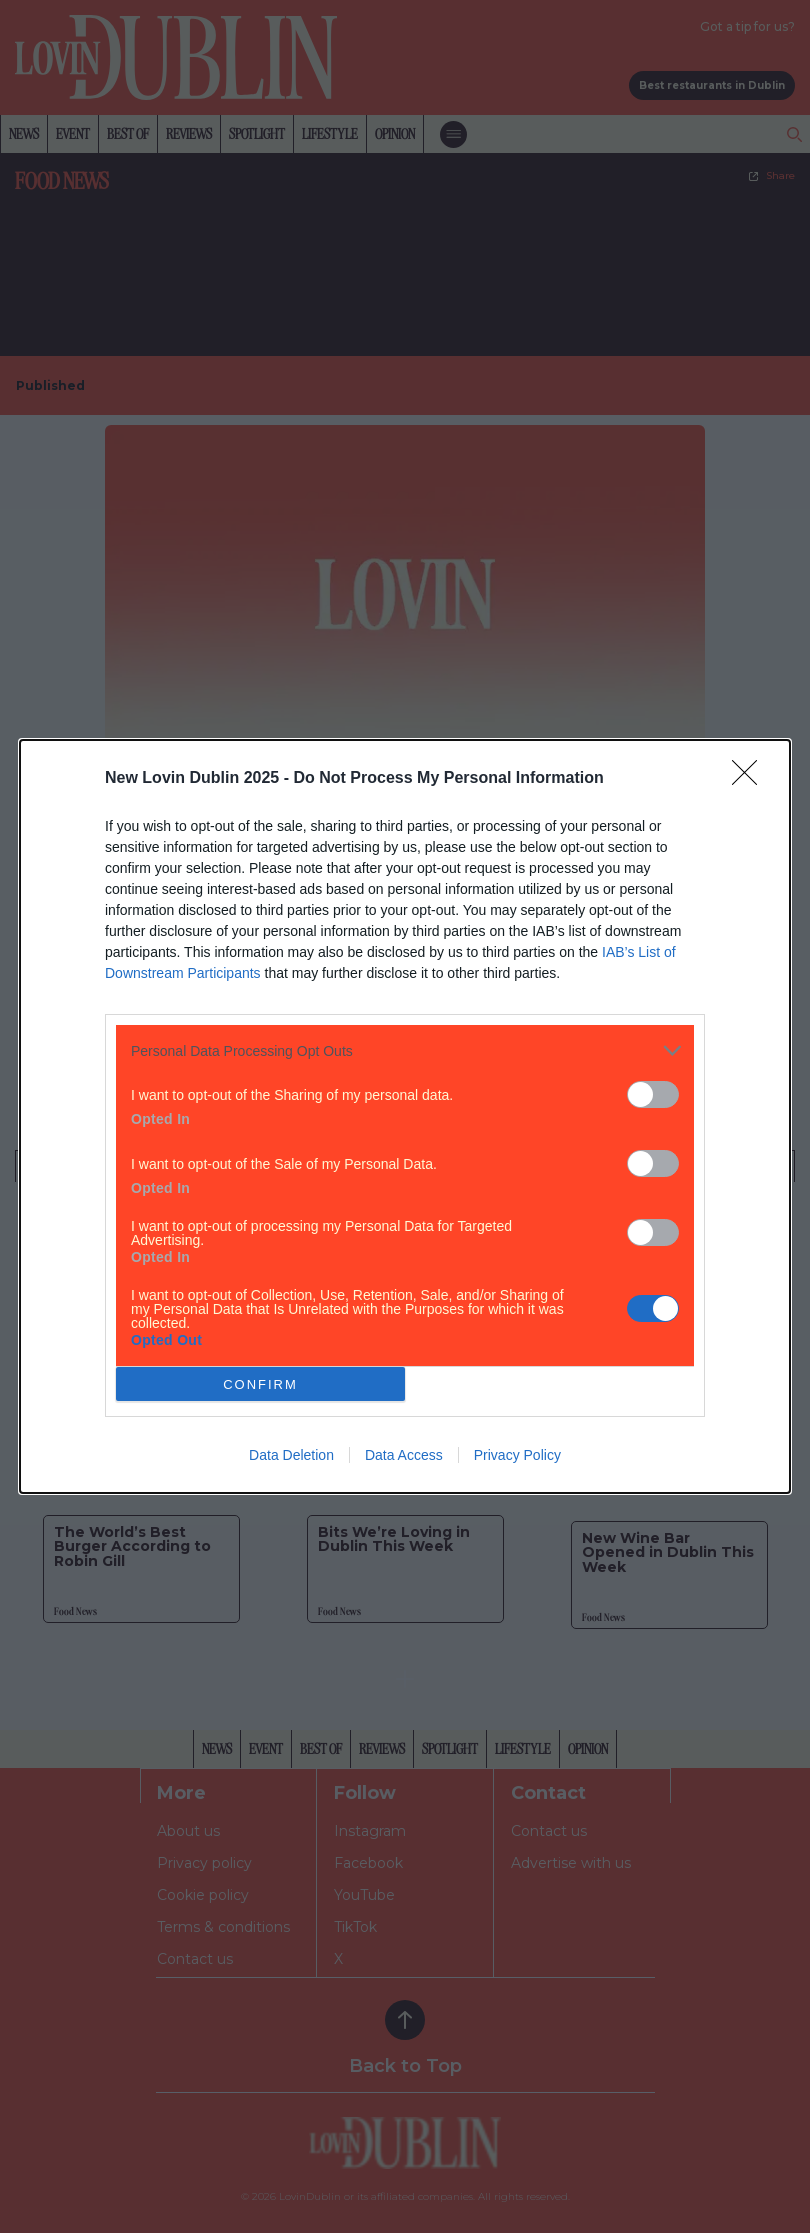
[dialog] (405, 1116)
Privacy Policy (517, 1455)
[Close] (751, 779)
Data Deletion (291, 1455)
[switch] (653, 1094)
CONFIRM (260, 1384)
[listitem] (405, 1050)
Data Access (404, 1455)
